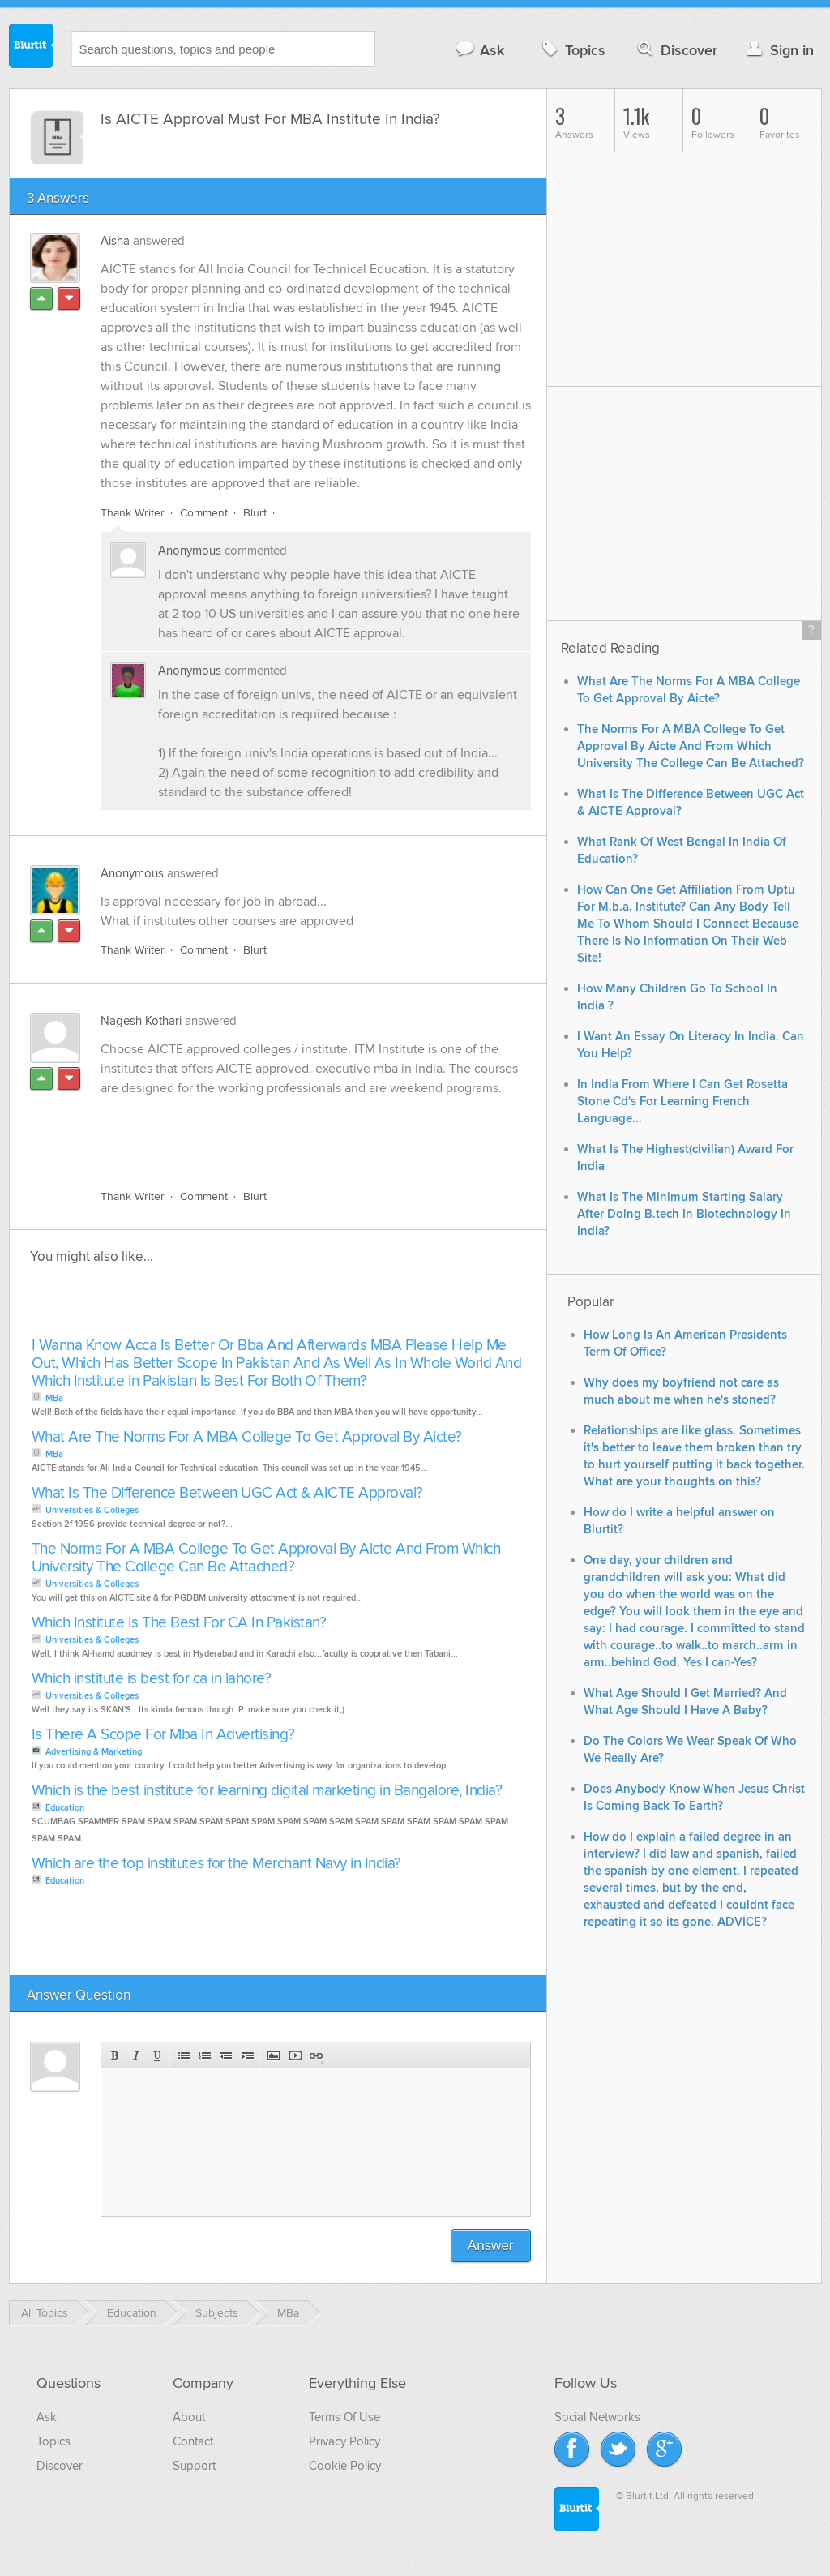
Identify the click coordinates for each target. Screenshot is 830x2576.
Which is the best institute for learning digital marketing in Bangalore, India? (267, 1790)
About (189, 2417)
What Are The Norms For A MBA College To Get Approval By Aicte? (247, 1437)
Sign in (778, 50)
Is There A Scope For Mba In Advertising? (163, 1734)
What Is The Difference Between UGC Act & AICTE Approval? (227, 1493)
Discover (675, 50)
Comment (204, 513)
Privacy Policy (344, 2441)
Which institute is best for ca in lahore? (152, 1678)
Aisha (115, 241)
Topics (571, 50)
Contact (193, 2441)
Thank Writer (133, 513)
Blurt (255, 513)
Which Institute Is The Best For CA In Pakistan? (179, 1623)
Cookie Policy (345, 2465)
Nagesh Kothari (141, 1021)
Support (194, 2465)
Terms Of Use (344, 2417)
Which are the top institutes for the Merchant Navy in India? (216, 1863)
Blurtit (31, 48)
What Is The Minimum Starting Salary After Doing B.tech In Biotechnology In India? (684, 1214)
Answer (491, 2245)
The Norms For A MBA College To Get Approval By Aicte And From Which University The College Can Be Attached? (266, 1558)
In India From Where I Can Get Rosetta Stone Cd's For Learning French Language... (682, 1101)
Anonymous (189, 550)
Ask (479, 50)
